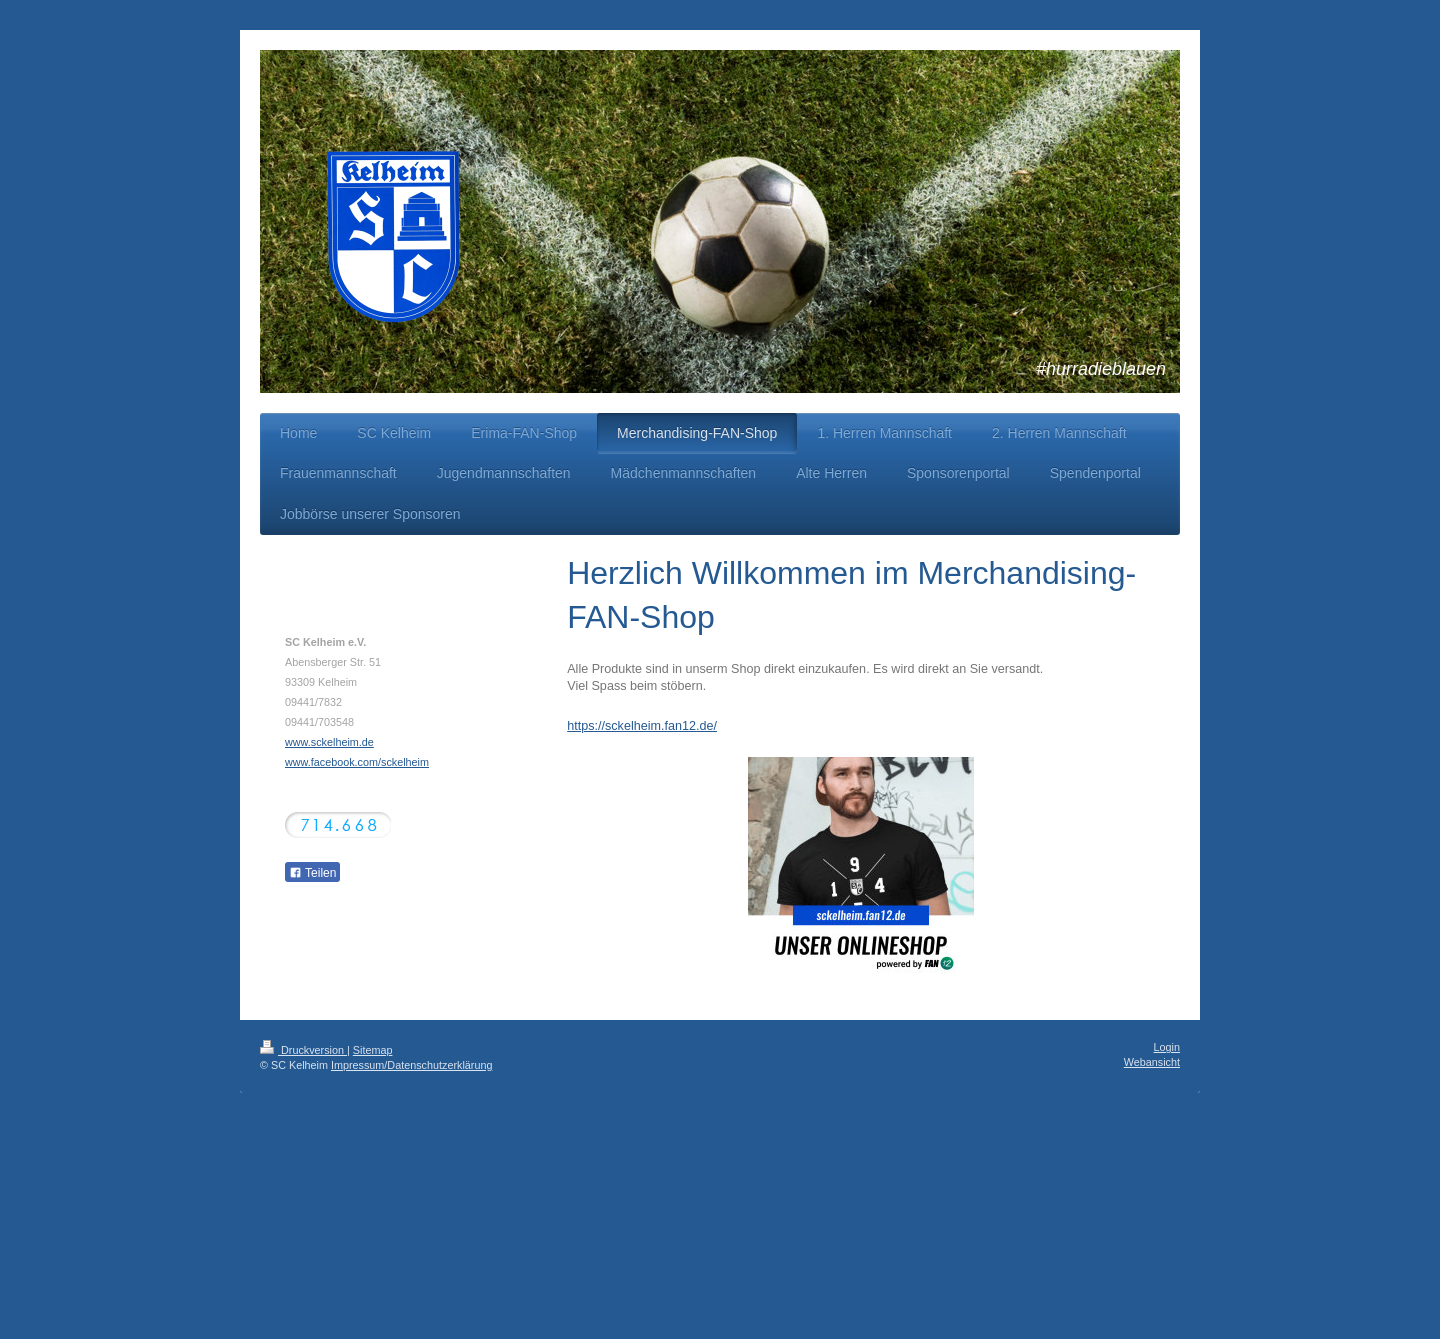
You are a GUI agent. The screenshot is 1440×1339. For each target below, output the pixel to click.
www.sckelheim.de (329, 742)
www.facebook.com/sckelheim (357, 762)
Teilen (312, 873)
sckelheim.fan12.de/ (661, 726)
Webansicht (1152, 1062)
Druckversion (303, 1050)
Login (1167, 1047)
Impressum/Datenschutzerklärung (411, 1065)
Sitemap (373, 1050)
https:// (586, 726)
